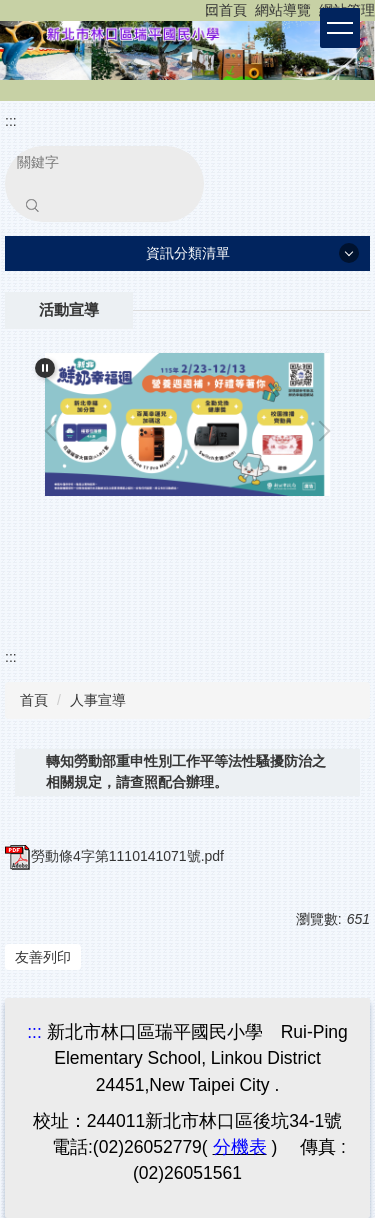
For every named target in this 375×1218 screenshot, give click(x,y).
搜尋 (32, 205)
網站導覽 (283, 10)
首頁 (34, 700)
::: (211, 10)
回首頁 (226, 10)
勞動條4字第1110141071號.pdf (114, 856)
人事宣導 (98, 700)
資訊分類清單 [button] (188, 253)
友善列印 (43, 957)
